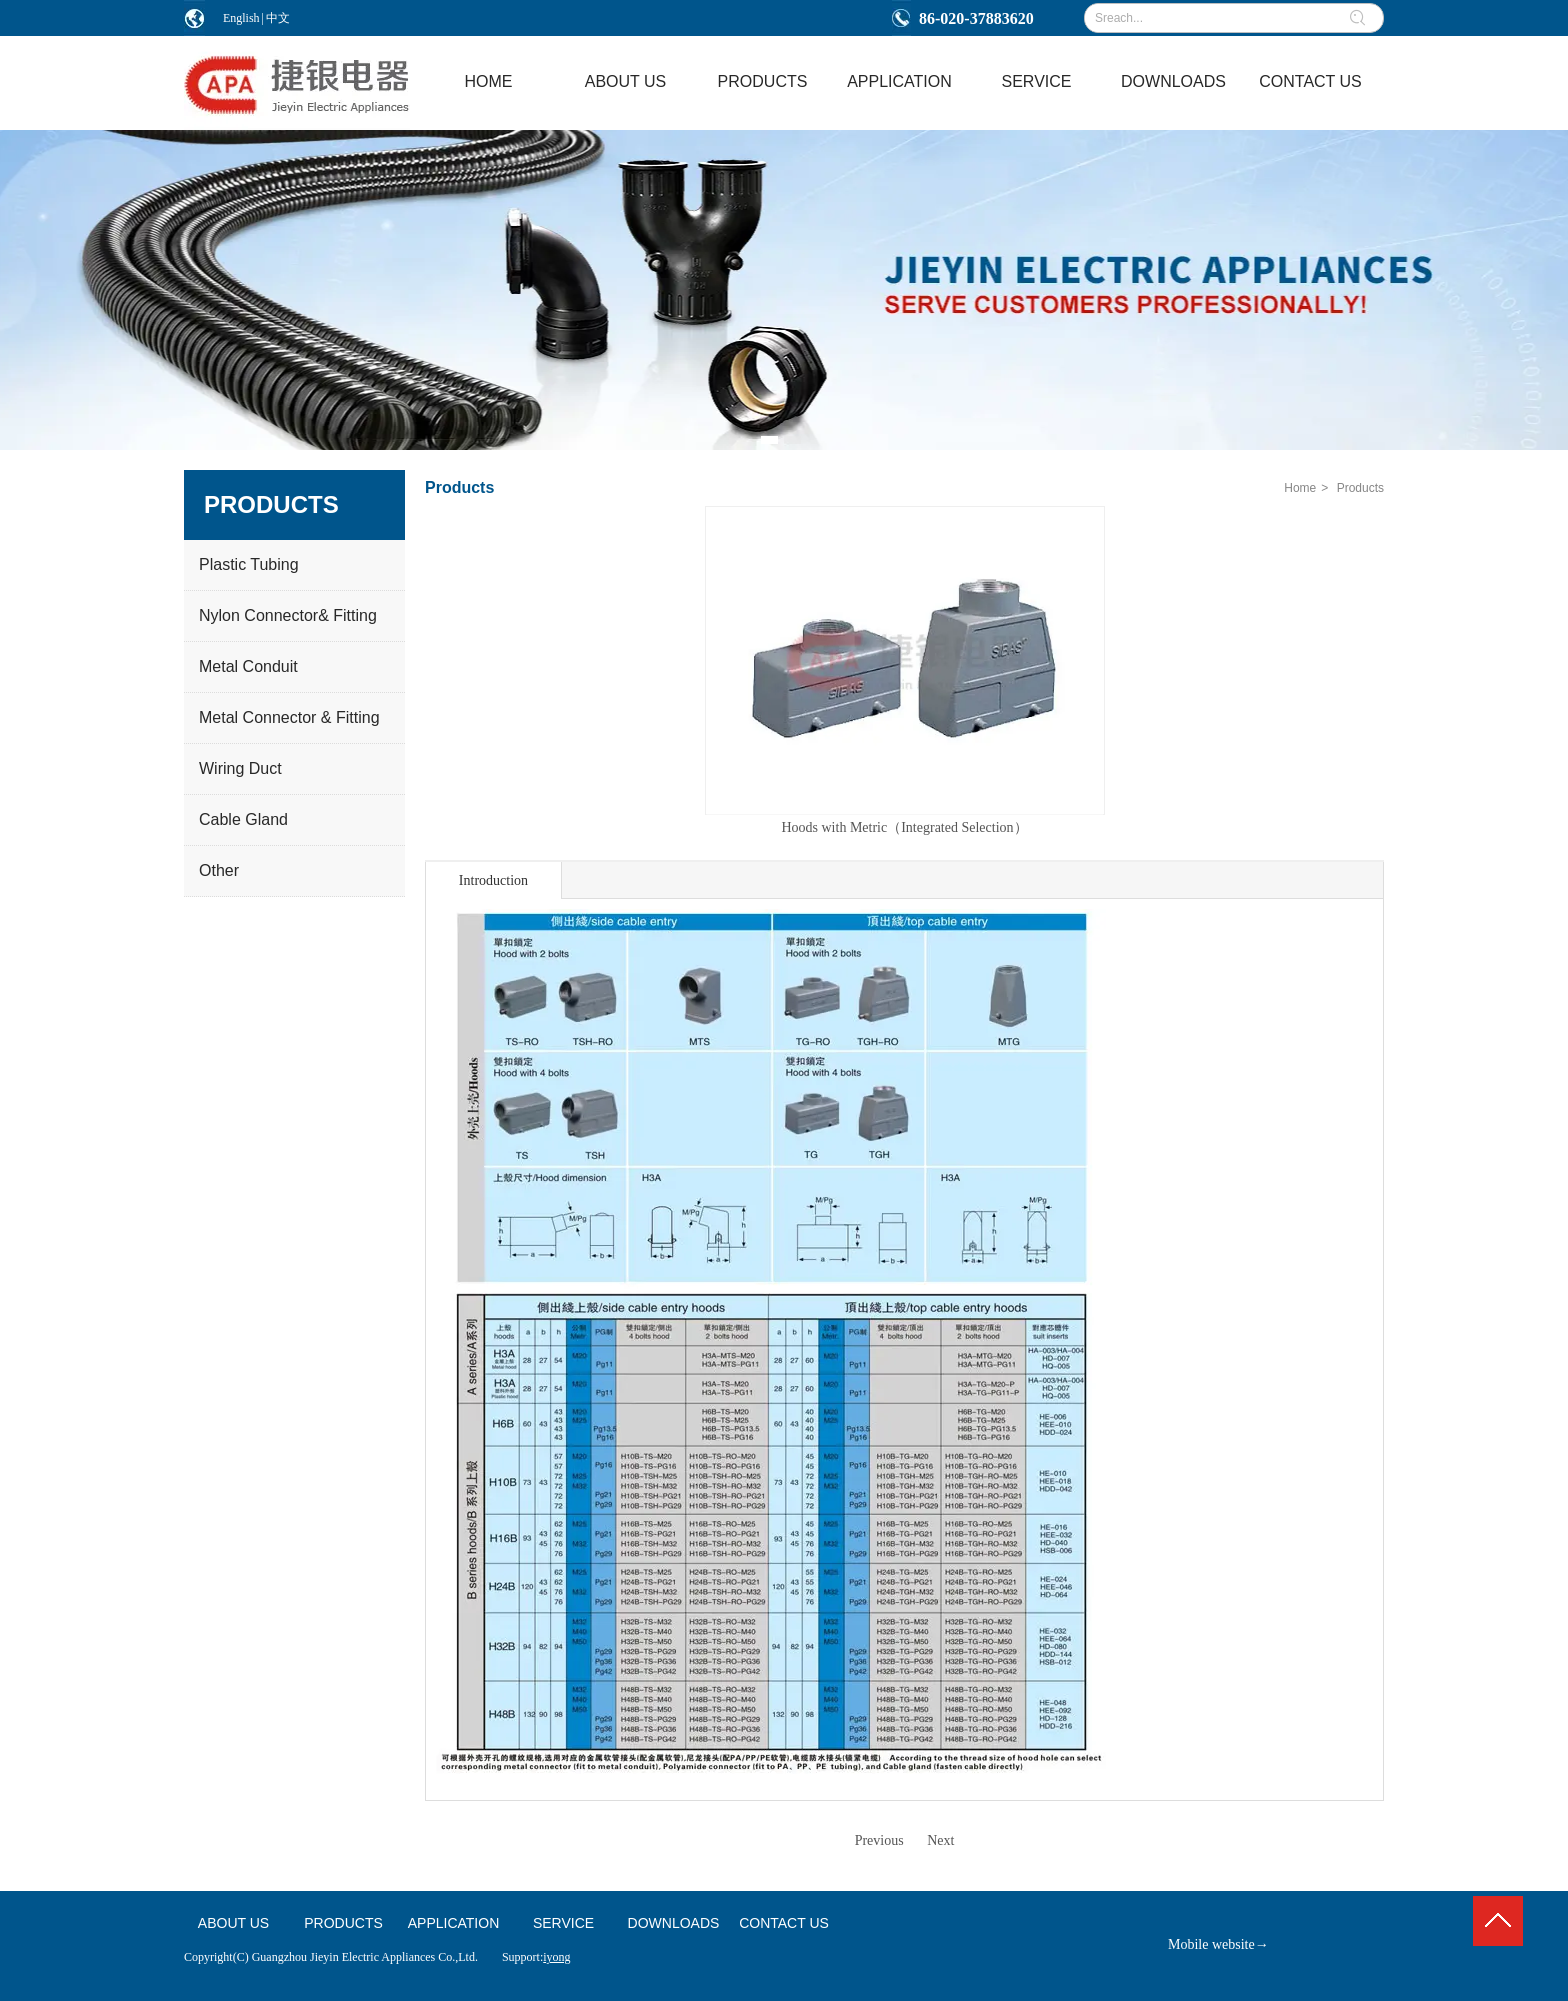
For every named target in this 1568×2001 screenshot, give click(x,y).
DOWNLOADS (674, 1923)
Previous (879, 1840)
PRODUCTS (343, 1923)
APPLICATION (454, 1923)
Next (940, 1840)
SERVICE (563, 1923)
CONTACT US (784, 1923)
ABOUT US (233, 1923)
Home (1300, 488)
